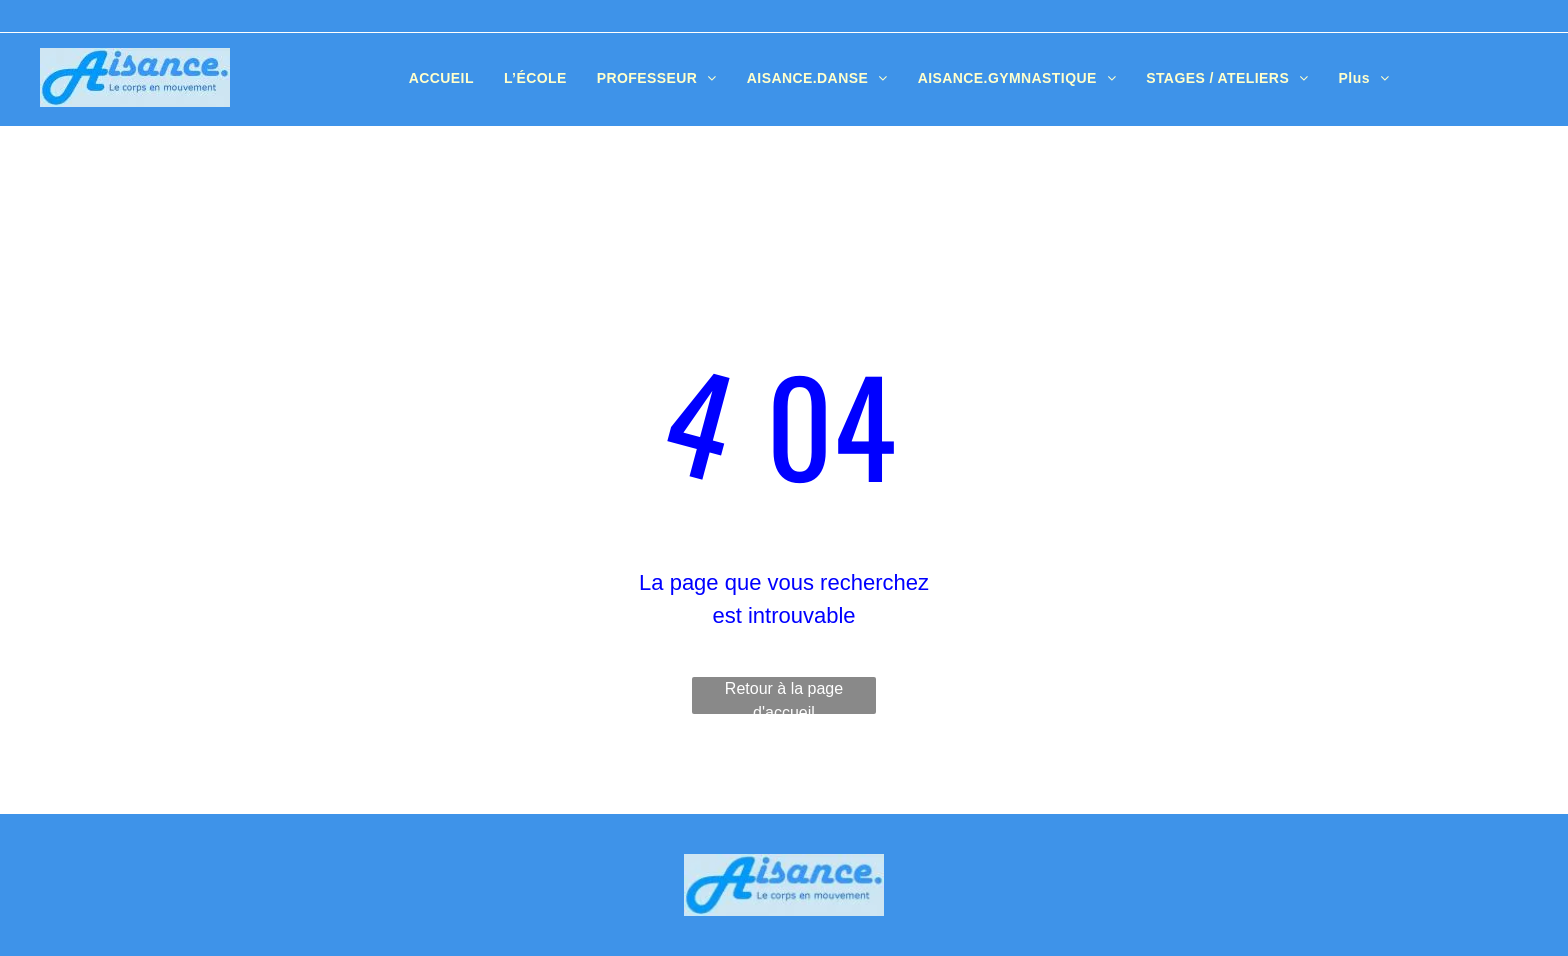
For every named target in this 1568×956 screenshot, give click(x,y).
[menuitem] (441, 78)
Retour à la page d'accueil (784, 697)
